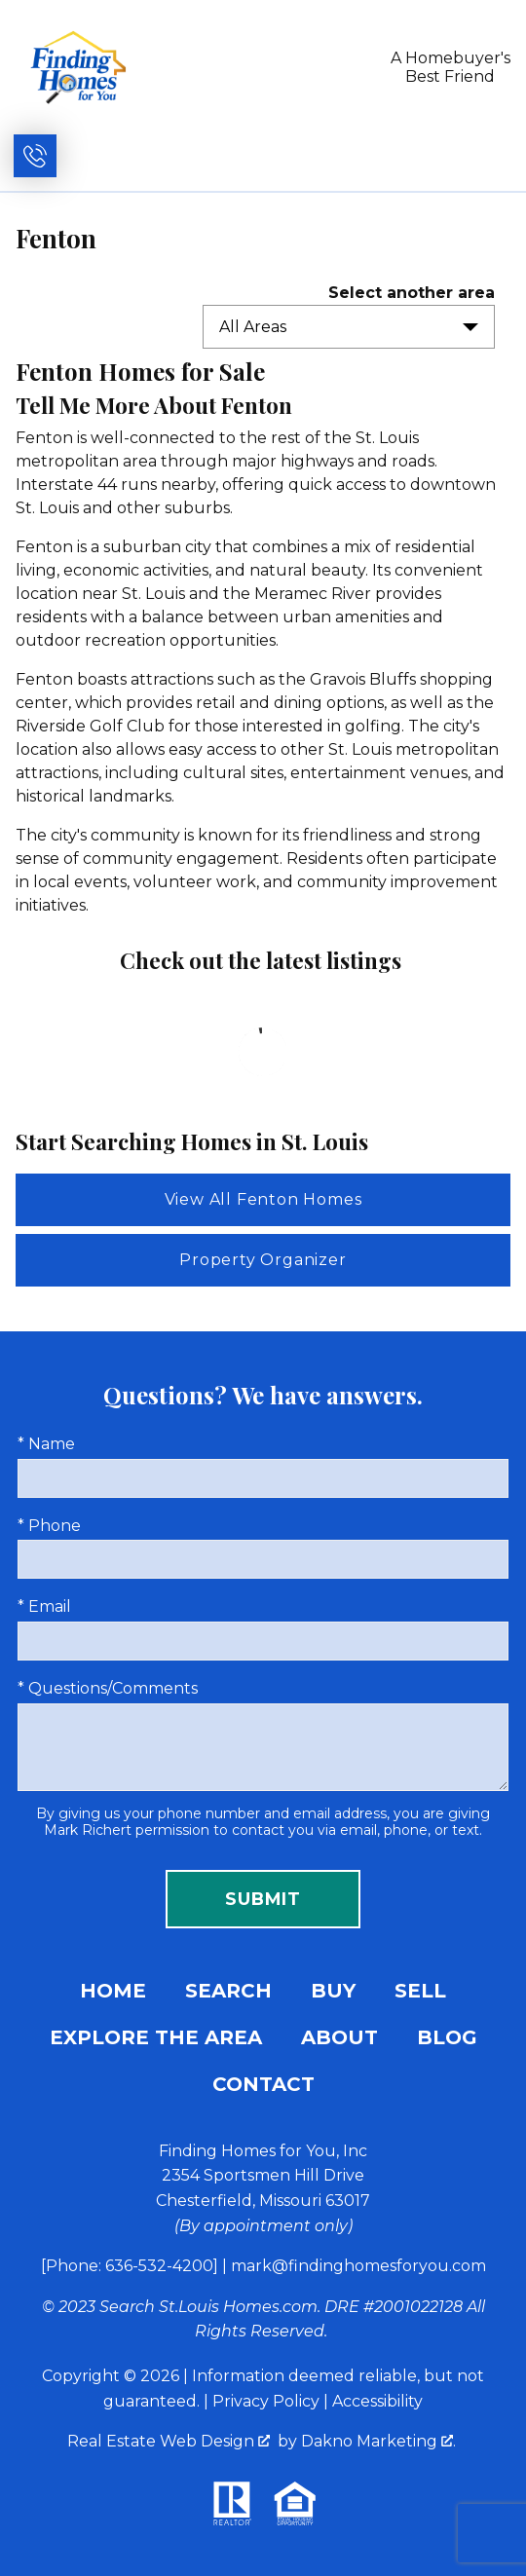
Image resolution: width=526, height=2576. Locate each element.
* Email (44, 1606)
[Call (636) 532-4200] (35, 155)
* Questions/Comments (108, 1688)
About (339, 2037)
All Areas (252, 326)
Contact (263, 2084)
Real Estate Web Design (168, 2441)
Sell (420, 1990)
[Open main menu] (489, 155)
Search (228, 1990)
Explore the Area (156, 2037)
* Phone (49, 1525)
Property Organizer (262, 1260)
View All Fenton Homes (263, 1199)
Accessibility (377, 2401)
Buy (333, 1990)
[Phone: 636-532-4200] (129, 2266)
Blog (447, 2037)
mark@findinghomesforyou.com (358, 2266)
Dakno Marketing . (378, 2441)
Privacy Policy (265, 2401)
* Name (46, 1444)
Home (113, 1990)
